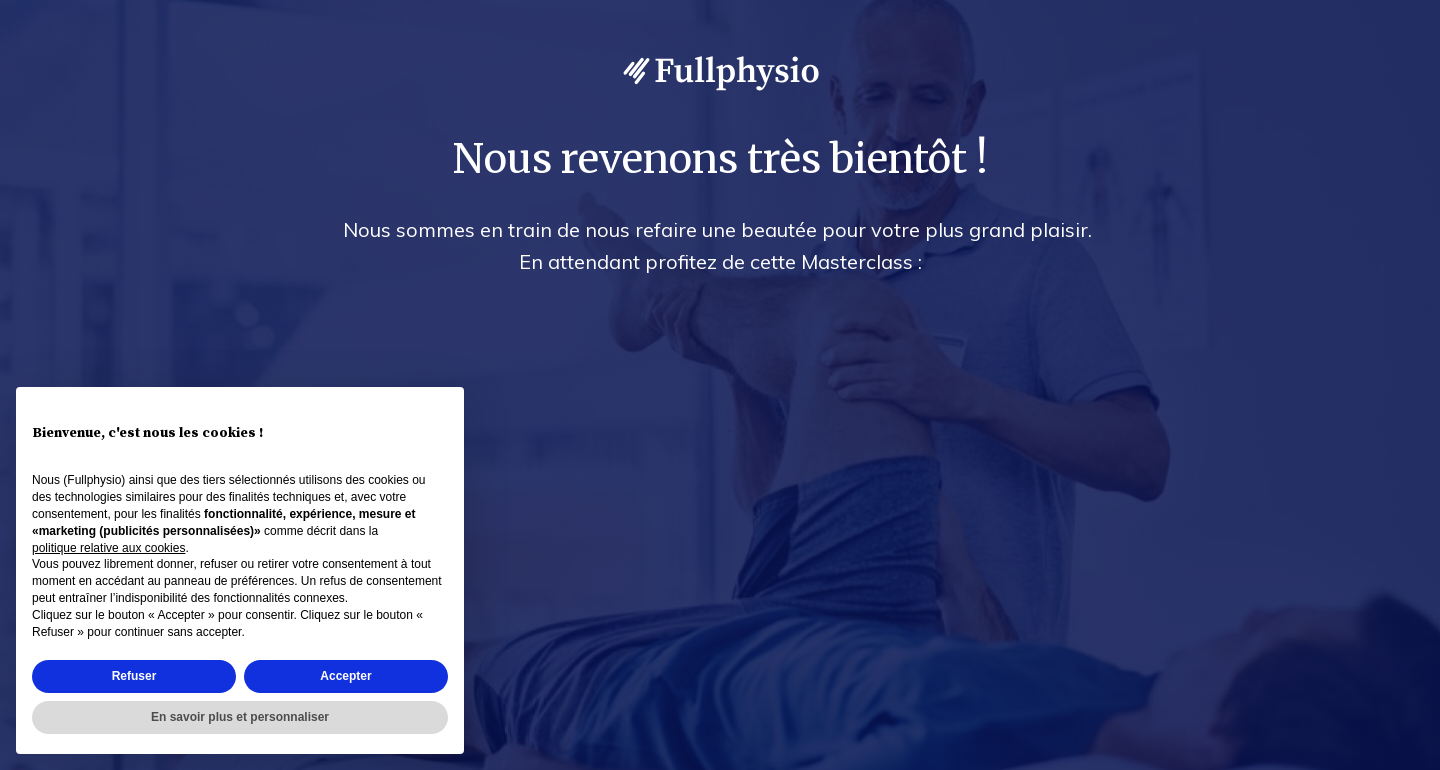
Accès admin (1382, 751)
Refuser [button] (134, 676)
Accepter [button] (345, 676)
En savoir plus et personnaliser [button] (240, 717)
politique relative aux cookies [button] (108, 548)
